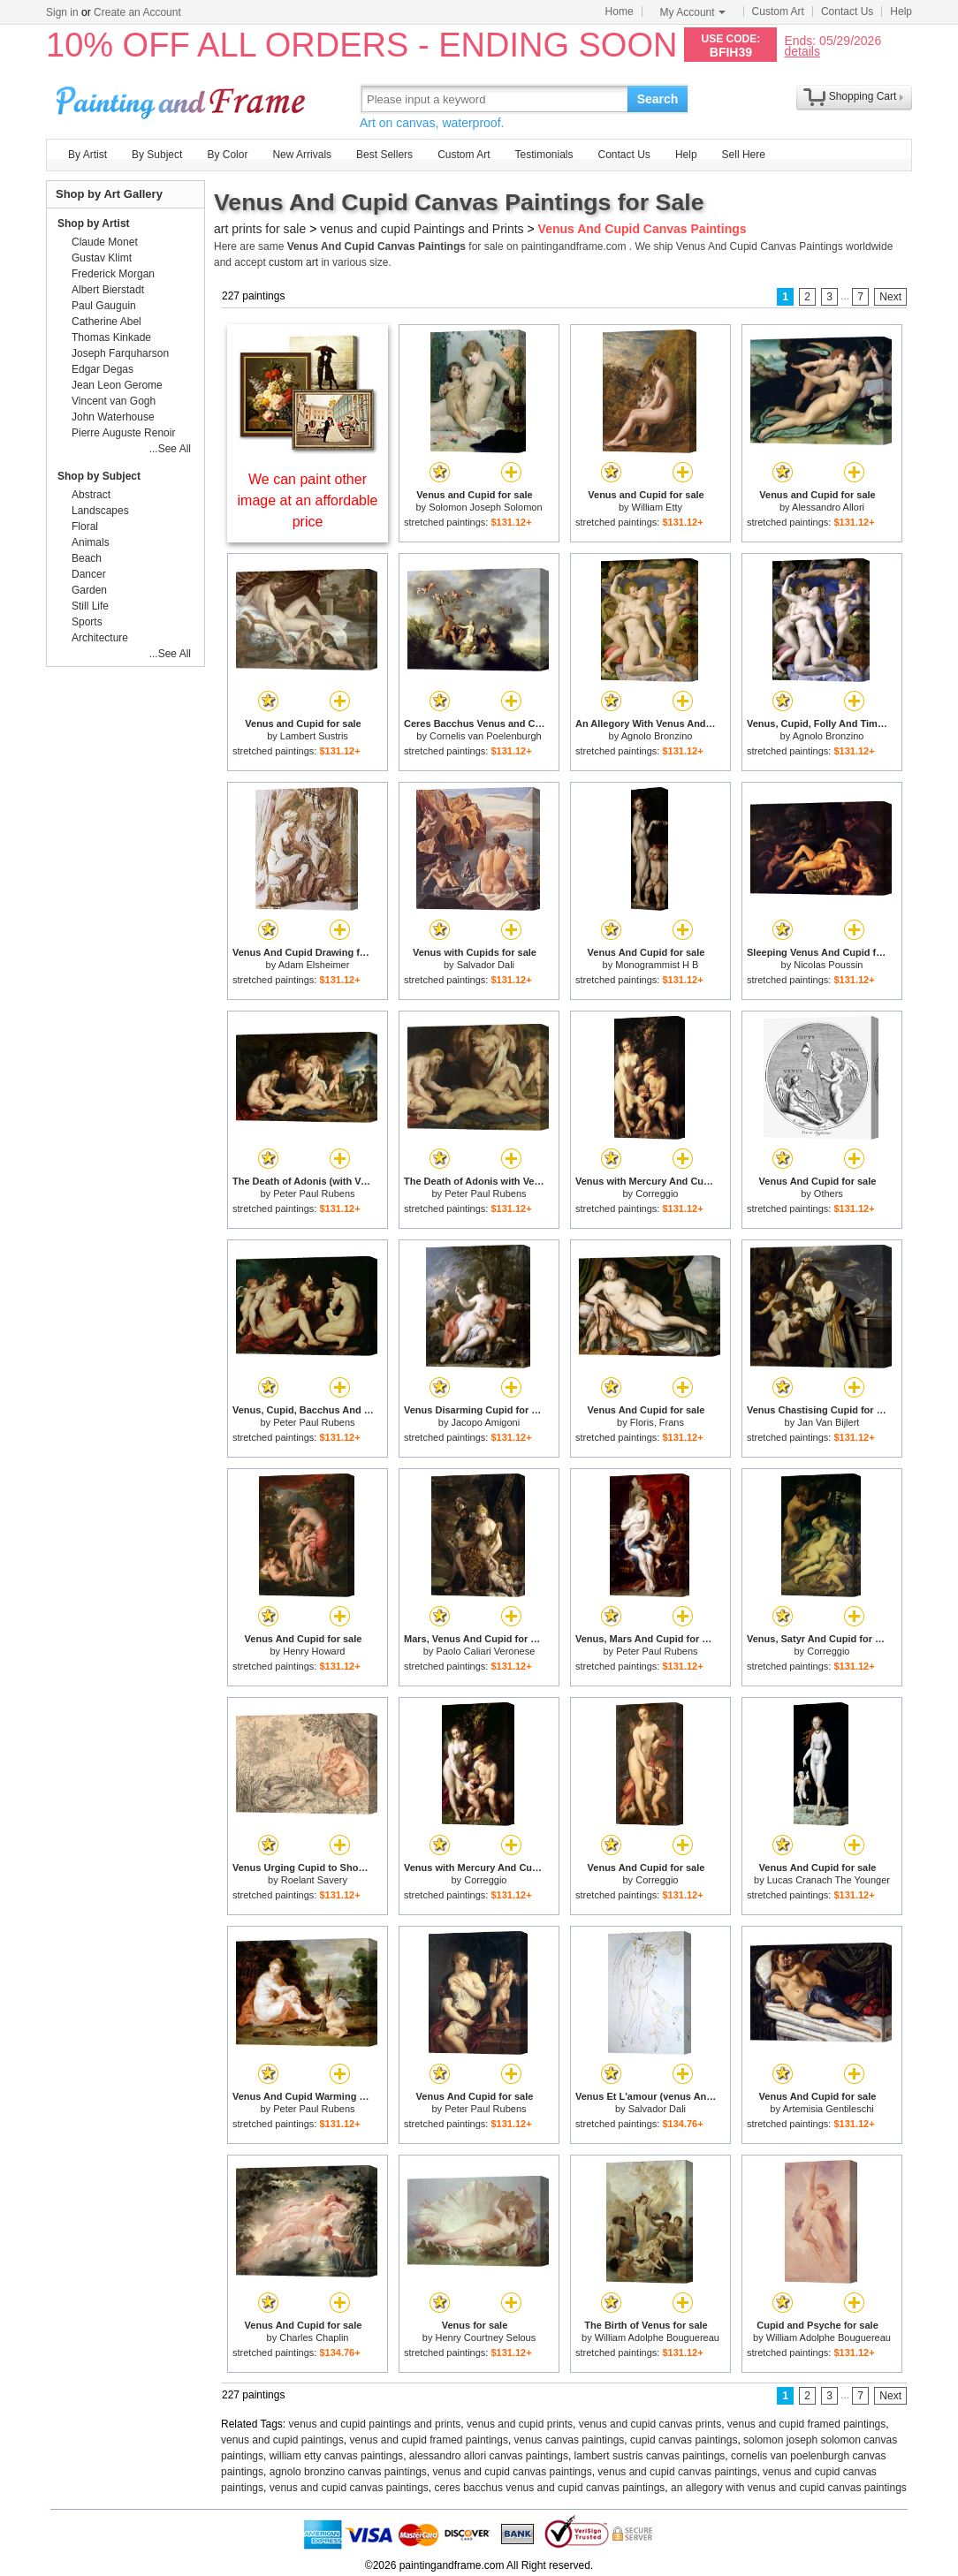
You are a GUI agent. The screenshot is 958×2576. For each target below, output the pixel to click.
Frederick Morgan (113, 274)
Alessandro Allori (828, 507)
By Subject (157, 154)
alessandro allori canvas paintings (488, 2456)
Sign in (62, 12)
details (801, 51)
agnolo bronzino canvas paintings (348, 2472)
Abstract (91, 495)
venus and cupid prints (520, 2424)
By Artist (87, 154)
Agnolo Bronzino (657, 736)
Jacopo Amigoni (486, 1422)
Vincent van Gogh (114, 401)
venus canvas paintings (569, 2440)
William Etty (657, 507)
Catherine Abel (106, 321)
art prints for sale (260, 229)
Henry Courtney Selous (485, 2337)
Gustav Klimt (102, 258)
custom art (293, 262)
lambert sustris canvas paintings (650, 2456)
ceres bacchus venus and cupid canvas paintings (550, 2487)
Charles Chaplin (313, 2337)
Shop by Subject (99, 476)
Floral (85, 526)
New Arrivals (301, 154)
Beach (87, 558)
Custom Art (778, 11)
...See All (170, 449)
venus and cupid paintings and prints (375, 2424)
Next (890, 297)
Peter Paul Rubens (313, 1193)
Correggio (656, 1193)
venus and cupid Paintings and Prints (421, 229)
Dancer (89, 574)
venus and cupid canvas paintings (512, 2472)
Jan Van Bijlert (828, 1422)
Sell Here (743, 154)
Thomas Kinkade (111, 337)
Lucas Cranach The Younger (828, 1880)
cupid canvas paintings (683, 2440)
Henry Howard (314, 1651)
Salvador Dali (485, 964)
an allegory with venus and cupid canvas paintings (789, 2487)
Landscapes (100, 510)
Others (828, 1193)
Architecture (100, 638)
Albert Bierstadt (108, 290)
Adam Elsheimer (314, 964)
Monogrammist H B (656, 964)
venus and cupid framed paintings (806, 2424)
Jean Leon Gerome (117, 385)
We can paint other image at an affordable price (308, 500)
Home (619, 11)
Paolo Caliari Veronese (485, 1651)
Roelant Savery (314, 1880)
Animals (91, 542)
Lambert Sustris (314, 736)
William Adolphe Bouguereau (657, 2337)
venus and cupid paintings (282, 2440)
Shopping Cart (863, 96)
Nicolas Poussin (828, 964)
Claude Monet (105, 242)
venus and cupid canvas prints (650, 2424)
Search (658, 99)
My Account (693, 12)
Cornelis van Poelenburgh (486, 736)
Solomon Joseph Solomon (485, 507)
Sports (87, 622)
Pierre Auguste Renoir (123, 433)
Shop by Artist (93, 223)
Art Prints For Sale (183, 98)
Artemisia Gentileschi (827, 2108)
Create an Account (137, 12)
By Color (227, 154)
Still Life (90, 606)
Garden (89, 590)
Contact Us (847, 11)
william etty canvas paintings (336, 2456)
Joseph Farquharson (120, 353)
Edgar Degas (102, 369)
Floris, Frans (657, 1422)
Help (901, 11)
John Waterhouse (113, 417)
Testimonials (543, 154)
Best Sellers (384, 154)
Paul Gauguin (104, 305)
